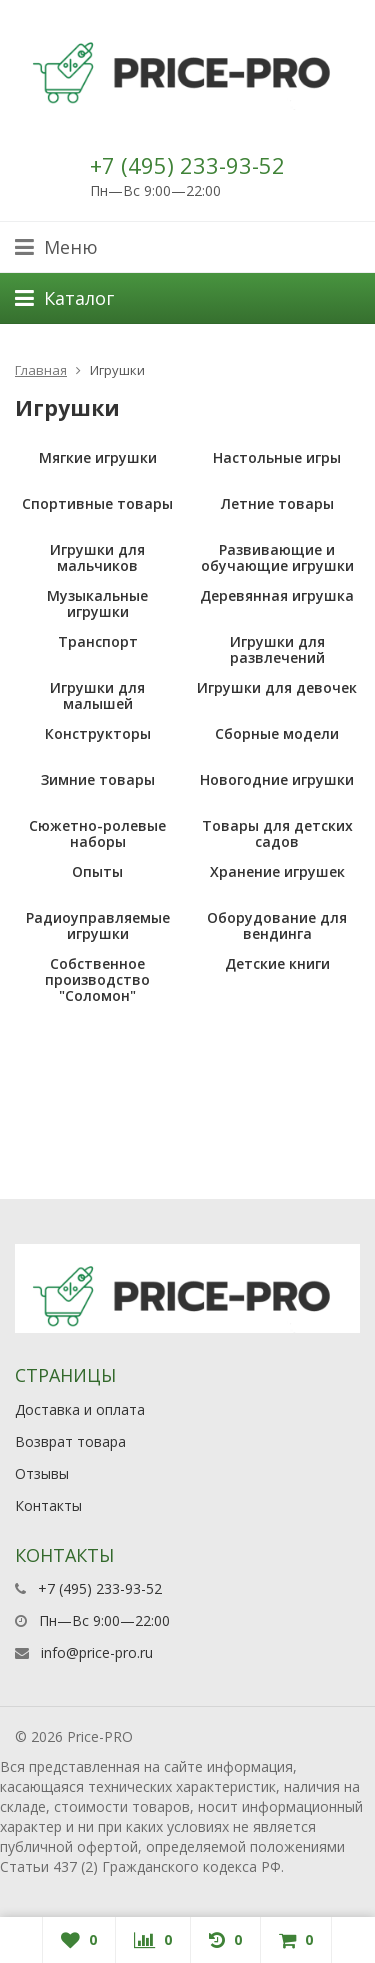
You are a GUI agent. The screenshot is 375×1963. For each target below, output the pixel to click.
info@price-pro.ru (97, 1652)
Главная (41, 370)
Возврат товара (70, 1441)
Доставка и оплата (80, 1409)
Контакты (48, 1505)
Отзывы (42, 1473)
